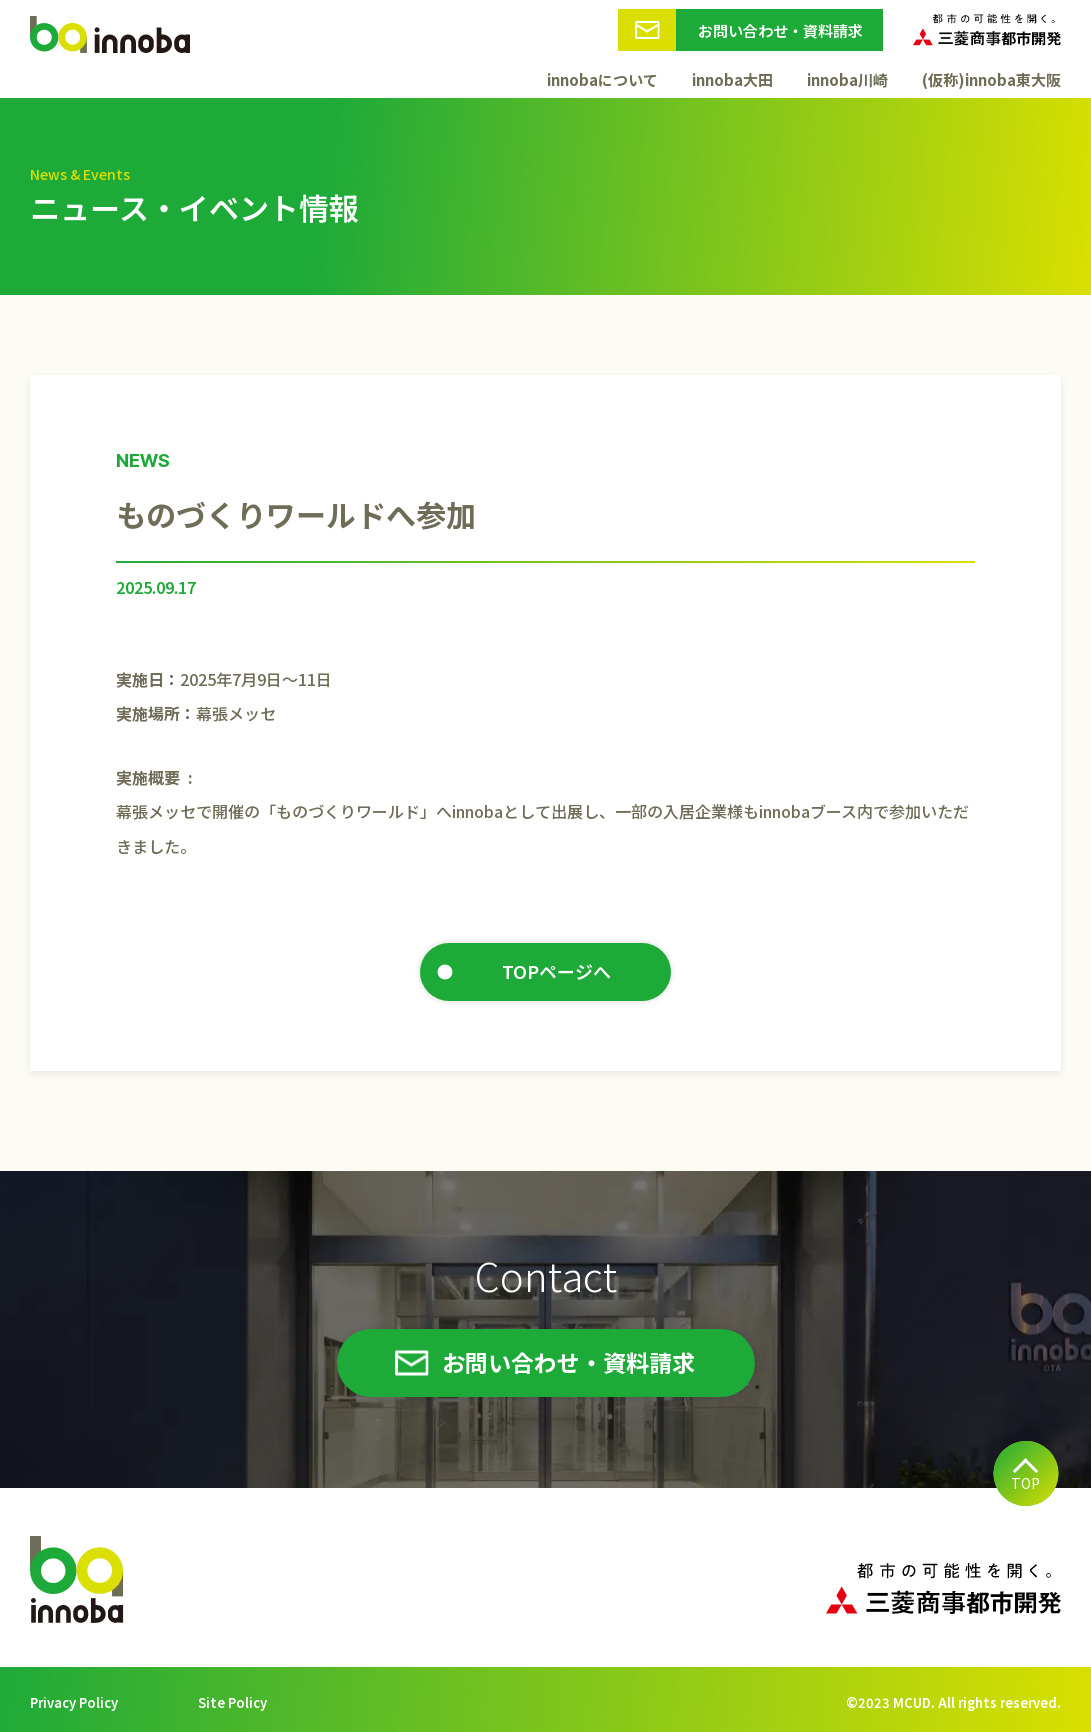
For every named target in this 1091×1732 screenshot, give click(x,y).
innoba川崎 (847, 79)
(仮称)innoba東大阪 (991, 79)
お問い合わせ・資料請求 (568, 1362)
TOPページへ (556, 971)
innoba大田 (732, 79)
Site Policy (232, 1702)
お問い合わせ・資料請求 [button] (780, 30)
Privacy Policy (74, 1702)
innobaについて (602, 79)
